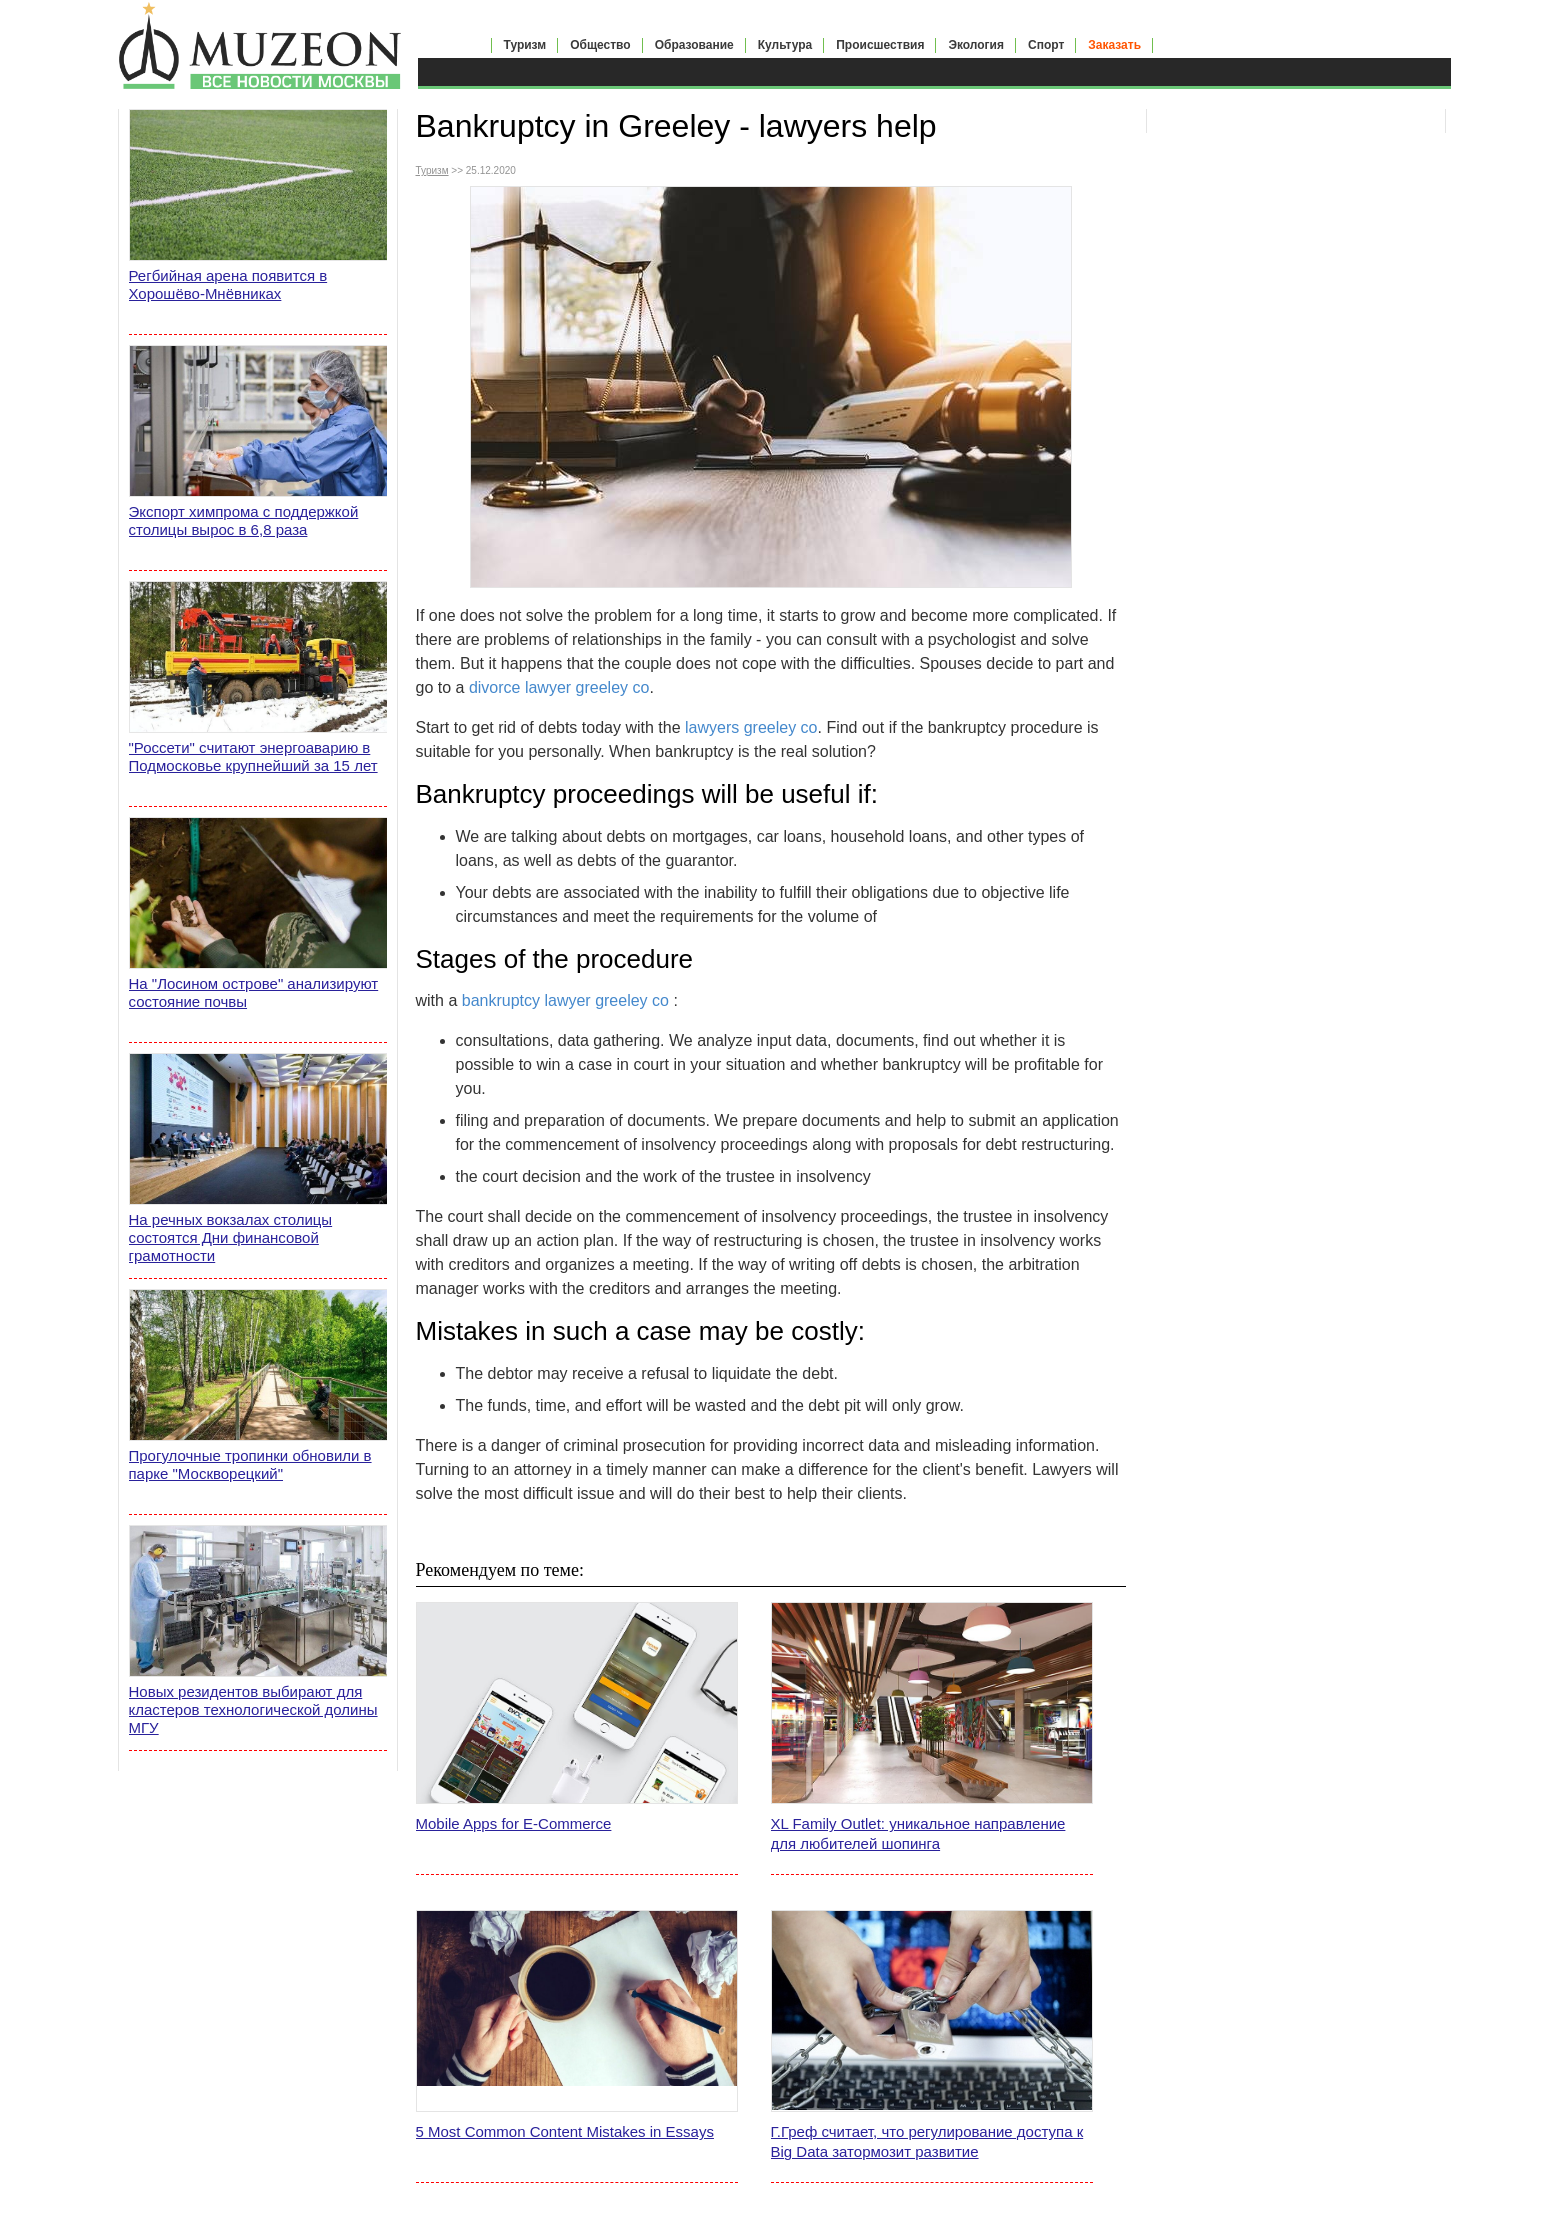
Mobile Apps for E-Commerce (514, 1823)
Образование (694, 45)
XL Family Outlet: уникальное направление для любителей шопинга (918, 1833)
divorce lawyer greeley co (559, 687)
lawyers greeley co (751, 727)
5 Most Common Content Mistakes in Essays (565, 2131)
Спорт (1046, 45)
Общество (600, 45)
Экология (976, 45)
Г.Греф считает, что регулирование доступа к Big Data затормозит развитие (927, 2141)
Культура (785, 45)
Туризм (525, 45)
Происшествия (880, 45)
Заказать (1114, 45)
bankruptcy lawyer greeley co (565, 1000)
